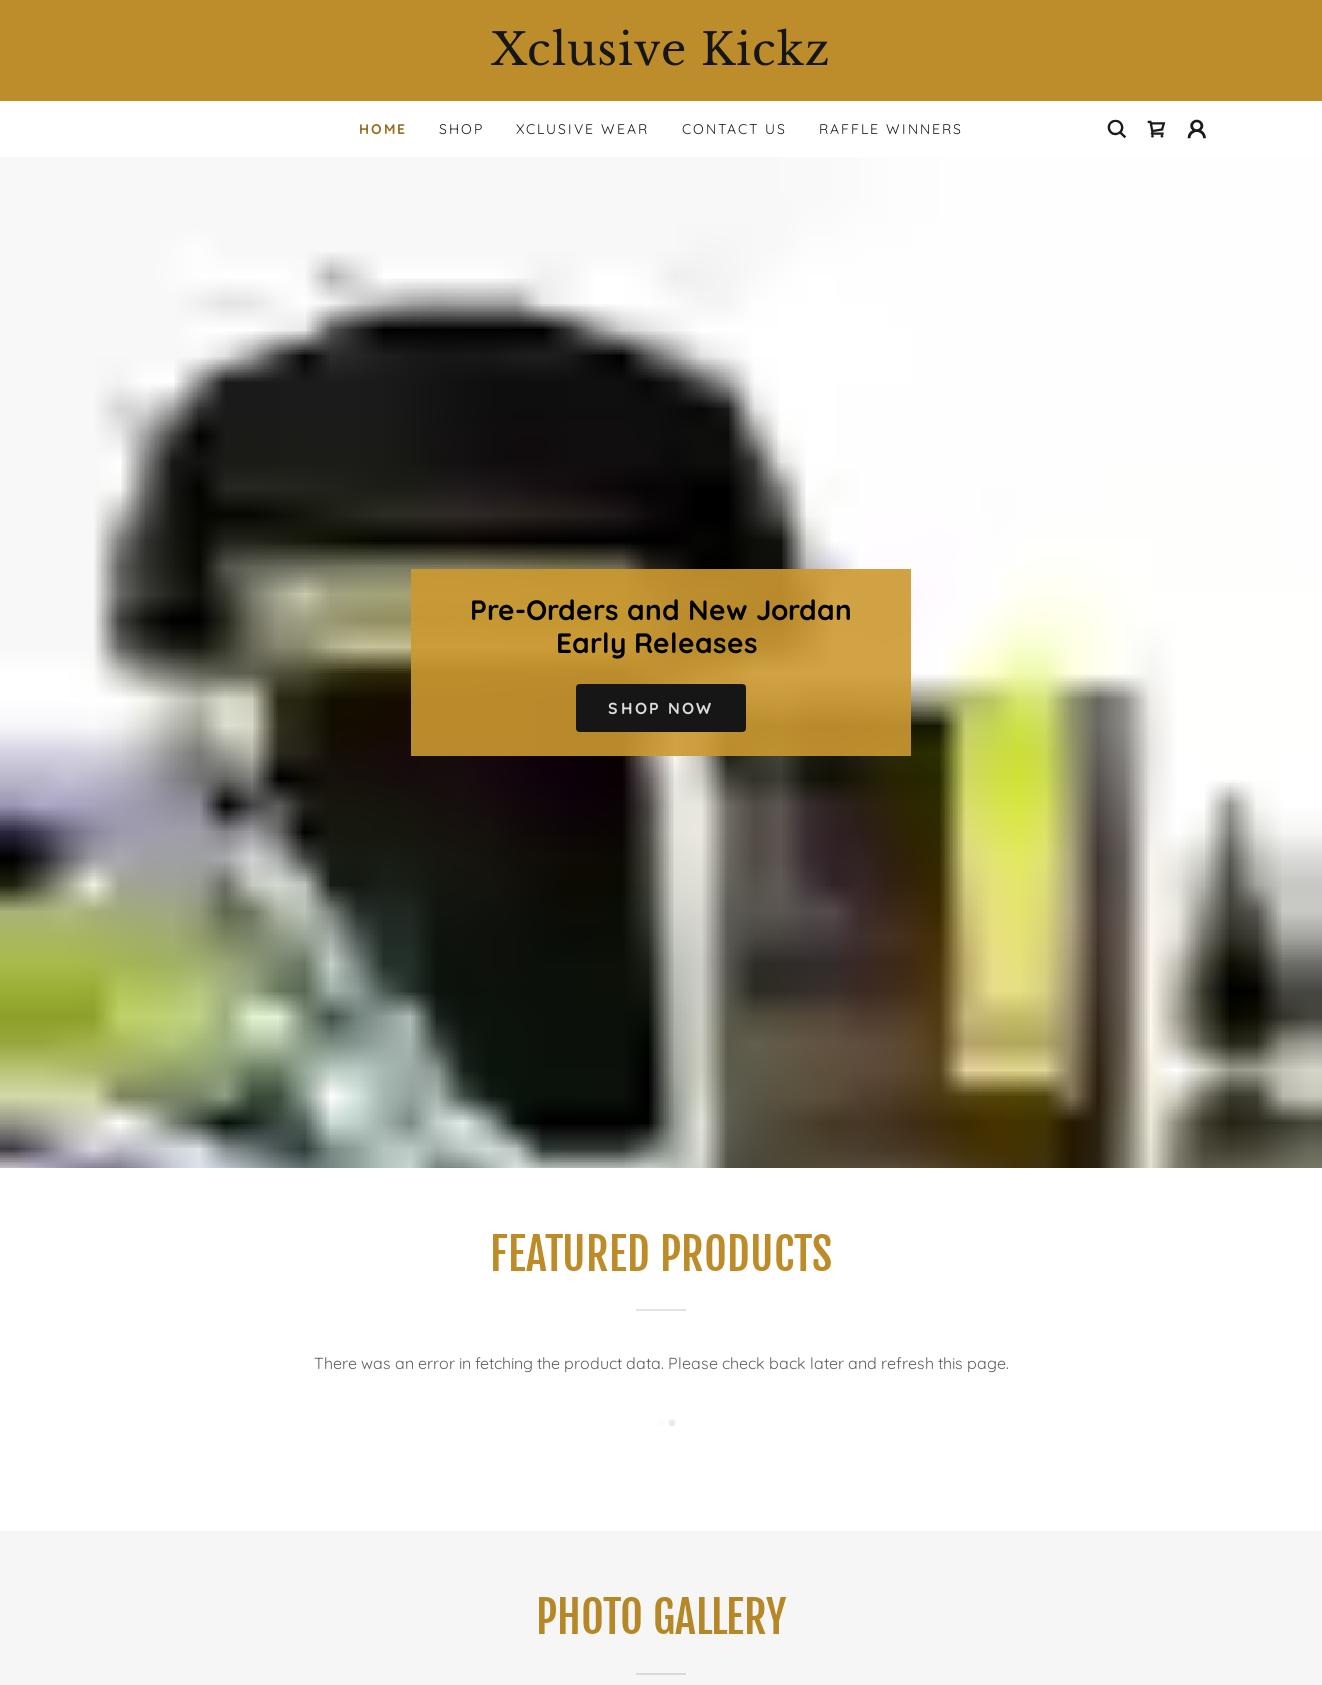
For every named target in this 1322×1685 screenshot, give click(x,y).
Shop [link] (461, 129)
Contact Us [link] (734, 129)
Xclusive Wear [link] (582, 129)
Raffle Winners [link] (891, 129)
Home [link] (383, 129)
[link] (661, 59)
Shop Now (660, 708)
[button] (1197, 129)
